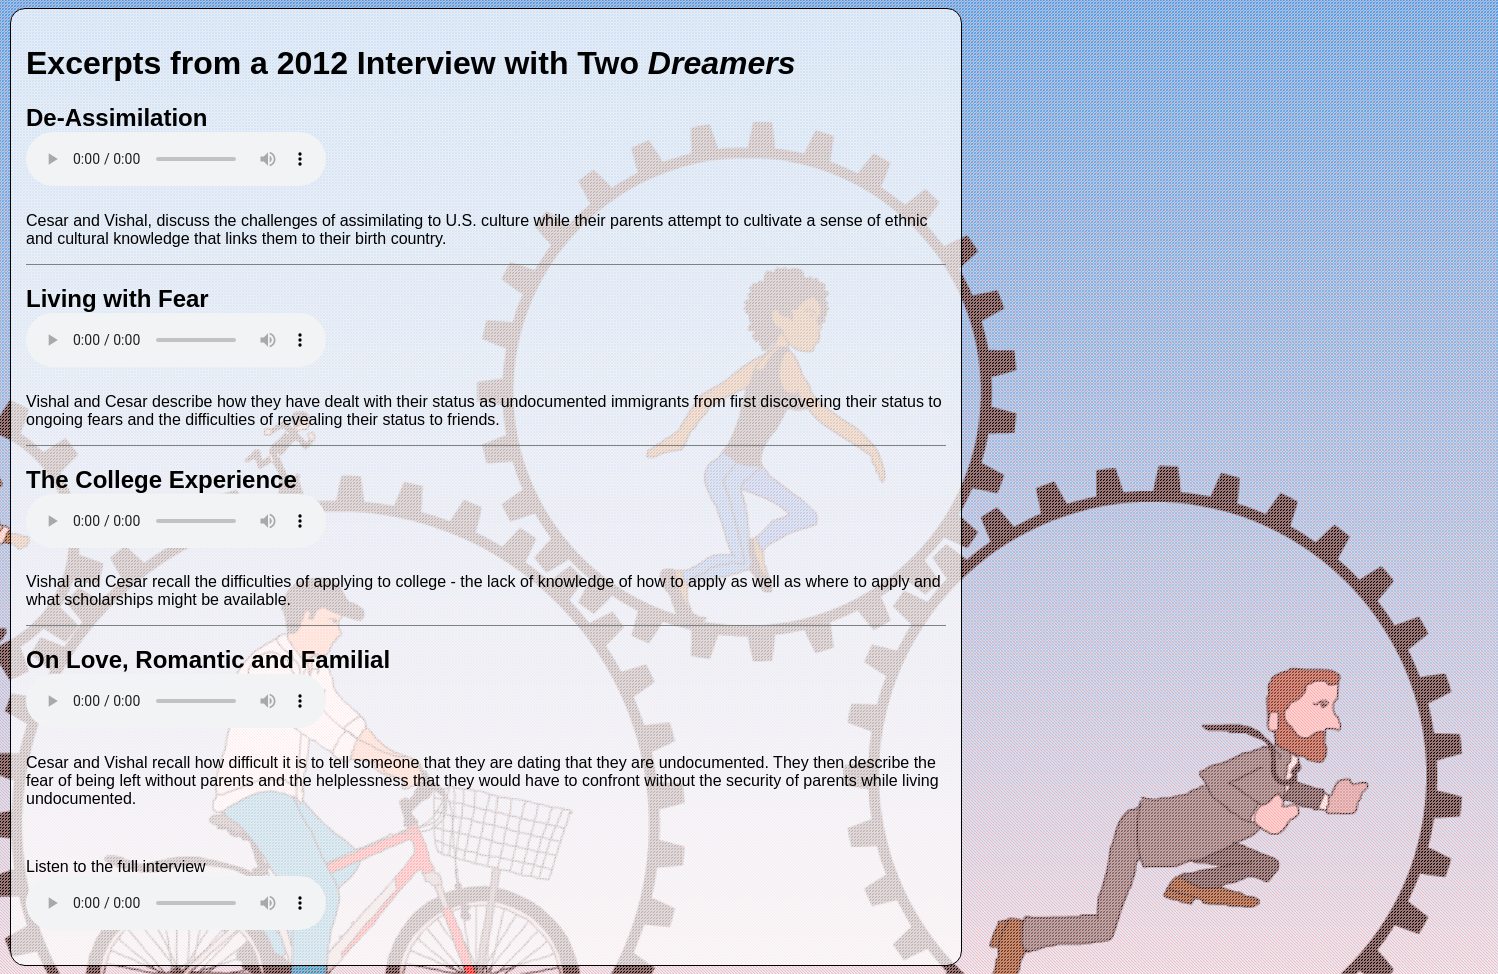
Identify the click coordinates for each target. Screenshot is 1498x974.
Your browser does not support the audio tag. (176, 159)
